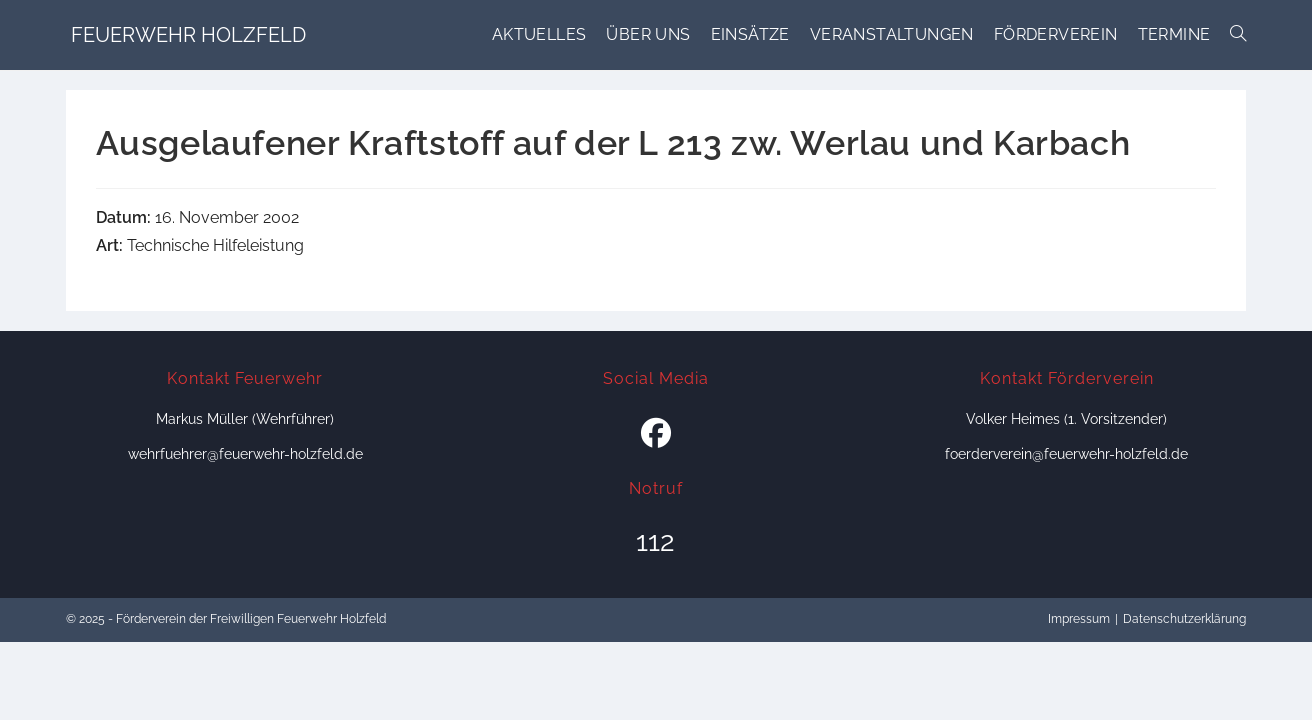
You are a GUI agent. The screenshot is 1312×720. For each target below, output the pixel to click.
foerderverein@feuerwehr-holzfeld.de (1066, 454)
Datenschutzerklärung (1184, 619)
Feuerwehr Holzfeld (188, 35)
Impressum (1079, 619)
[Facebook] (656, 434)
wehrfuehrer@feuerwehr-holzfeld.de (245, 454)
